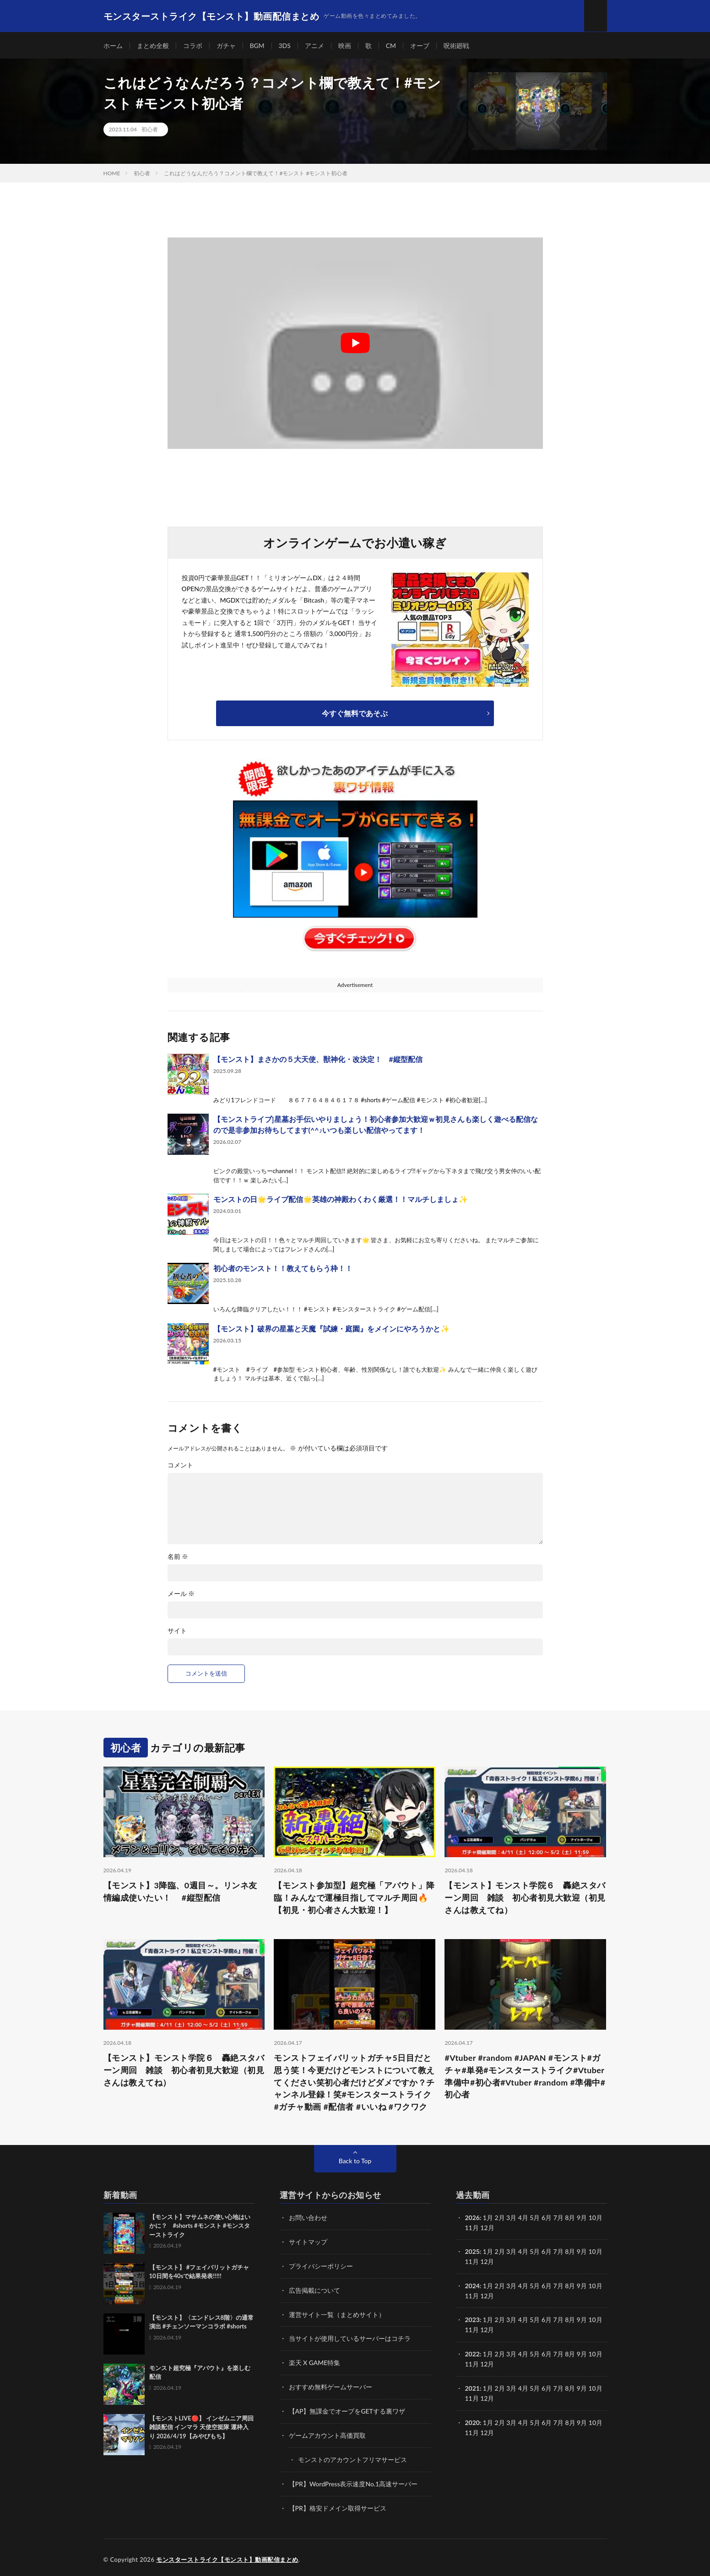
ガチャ (226, 45)
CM (391, 45)
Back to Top (355, 2162)
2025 (472, 2252)
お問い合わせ (308, 2219)
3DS (285, 45)
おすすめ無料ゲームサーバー (330, 2385)
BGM (257, 45)
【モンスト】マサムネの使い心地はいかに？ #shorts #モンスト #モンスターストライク (199, 2227)
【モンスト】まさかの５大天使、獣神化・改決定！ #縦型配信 (318, 1059)
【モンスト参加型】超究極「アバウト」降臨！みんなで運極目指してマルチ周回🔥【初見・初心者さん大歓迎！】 (354, 1898)
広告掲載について (314, 2290)
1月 (488, 2219)
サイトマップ (308, 2243)
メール (181, 1594)
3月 (511, 2219)
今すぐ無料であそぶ (355, 713)
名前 (178, 1557)
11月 (472, 2262)
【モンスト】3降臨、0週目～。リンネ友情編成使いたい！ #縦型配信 (180, 1892)
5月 (535, 2252)
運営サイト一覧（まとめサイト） (337, 2314)
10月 (595, 2252)
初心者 (149, 130)
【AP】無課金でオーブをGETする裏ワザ (347, 2409)
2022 (472, 2352)
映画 (344, 45)
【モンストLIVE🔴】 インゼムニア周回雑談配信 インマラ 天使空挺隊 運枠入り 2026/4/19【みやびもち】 (201, 2428)
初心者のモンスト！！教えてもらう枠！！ (282, 1269)
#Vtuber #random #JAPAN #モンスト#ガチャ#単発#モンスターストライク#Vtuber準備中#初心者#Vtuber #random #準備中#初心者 (524, 2077)
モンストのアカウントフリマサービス (352, 2457)
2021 (472, 2386)
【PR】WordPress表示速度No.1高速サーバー (353, 2480)
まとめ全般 (153, 45)
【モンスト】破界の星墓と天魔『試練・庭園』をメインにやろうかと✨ (331, 1329)
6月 (547, 2252)
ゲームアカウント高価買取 (327, 2433)
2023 (472, 2319)
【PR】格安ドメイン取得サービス (337, 2504)
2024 (472, 2286)
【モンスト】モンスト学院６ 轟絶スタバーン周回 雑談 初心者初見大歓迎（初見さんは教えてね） (525, 1898)
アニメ (314, 45)
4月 (523, 2219)
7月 (558, 2252)
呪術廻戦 (457, 45)
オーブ (420, 45)
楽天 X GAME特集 (315, 2362)
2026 (472, 2219)
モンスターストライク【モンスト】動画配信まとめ (227, 2555)
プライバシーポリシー (321, 2266)
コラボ (192, 45)
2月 (500, 2219)
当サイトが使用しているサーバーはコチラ (350, 2338)
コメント (180, 1465)
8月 (570, 2252)
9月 (582, 2252)
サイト (177, 1631)
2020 (472, 2419)
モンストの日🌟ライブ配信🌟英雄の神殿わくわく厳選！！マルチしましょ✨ (340, 1200)
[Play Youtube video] (355, 343)
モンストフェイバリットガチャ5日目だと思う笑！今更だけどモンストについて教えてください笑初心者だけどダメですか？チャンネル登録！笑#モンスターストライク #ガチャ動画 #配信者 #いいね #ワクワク (354, 2083)
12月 (487, 2262)
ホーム (113, 45)
